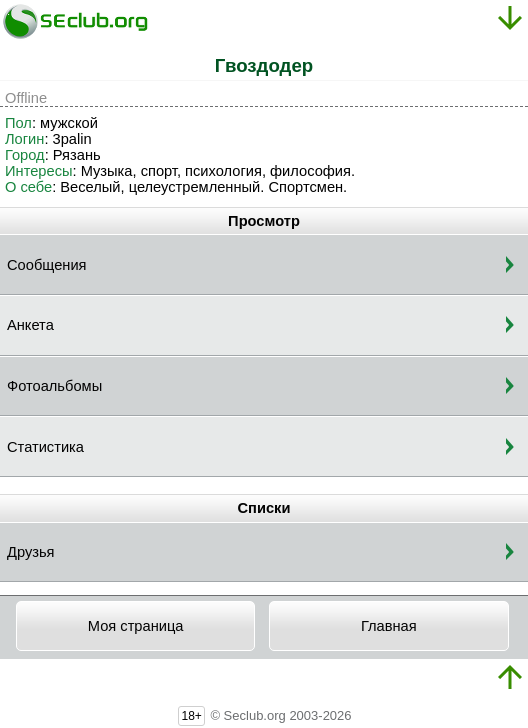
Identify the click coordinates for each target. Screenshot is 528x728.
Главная (389, 626)
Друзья (31, 552)
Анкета (30, 325)
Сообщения (47, 265)
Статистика (45, 447)
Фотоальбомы (54, 386)
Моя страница (136, 626)
